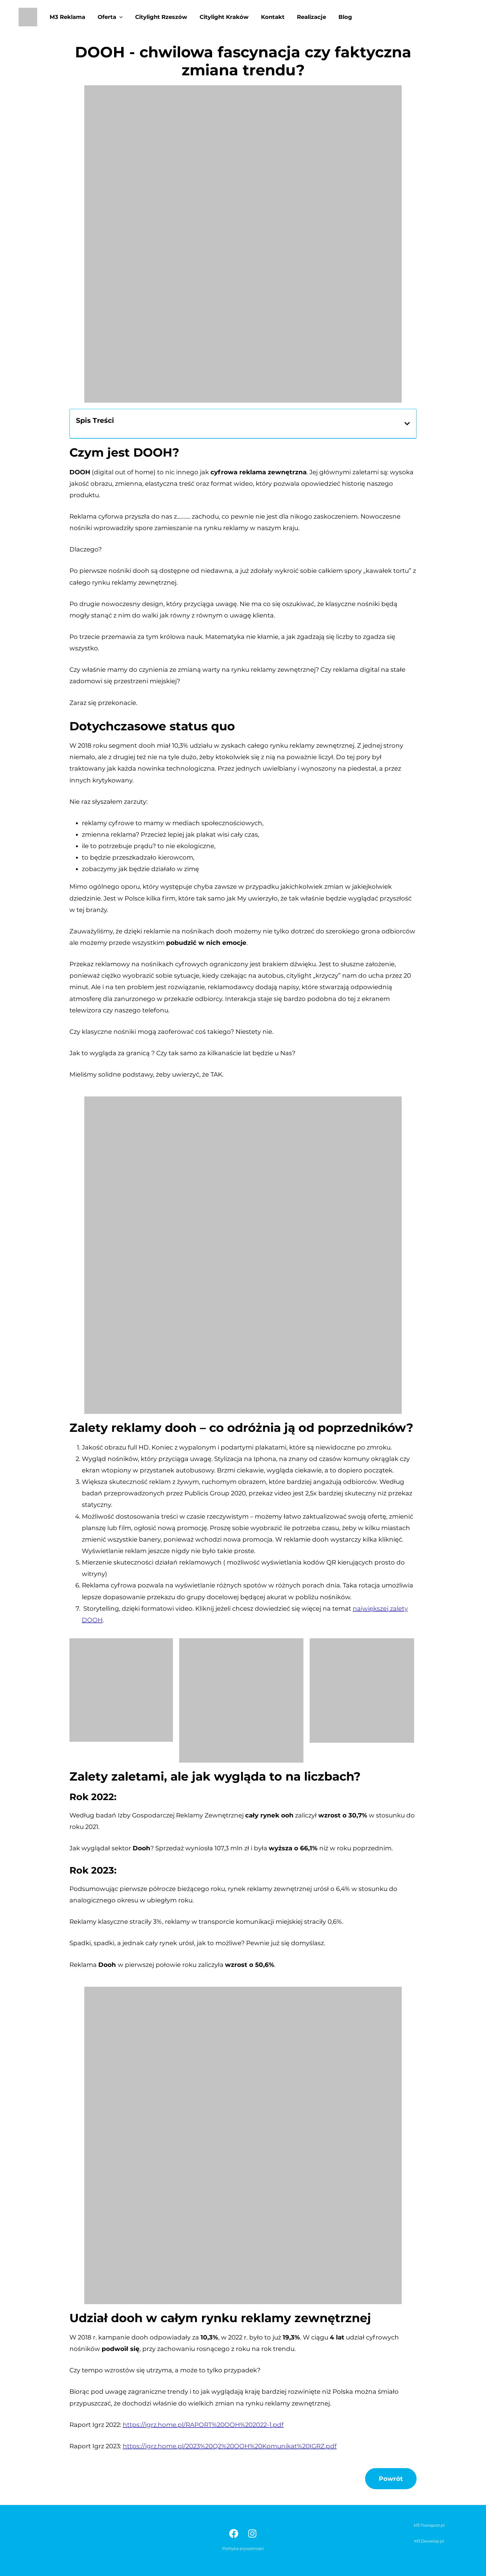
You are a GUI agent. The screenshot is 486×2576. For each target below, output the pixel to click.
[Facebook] (233, 2533)
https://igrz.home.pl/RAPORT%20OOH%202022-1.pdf (203, 2424)
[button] (407, 424)
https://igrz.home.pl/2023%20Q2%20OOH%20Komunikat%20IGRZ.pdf (230, 2446)
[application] (117, 17)
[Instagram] (252, 2533)
